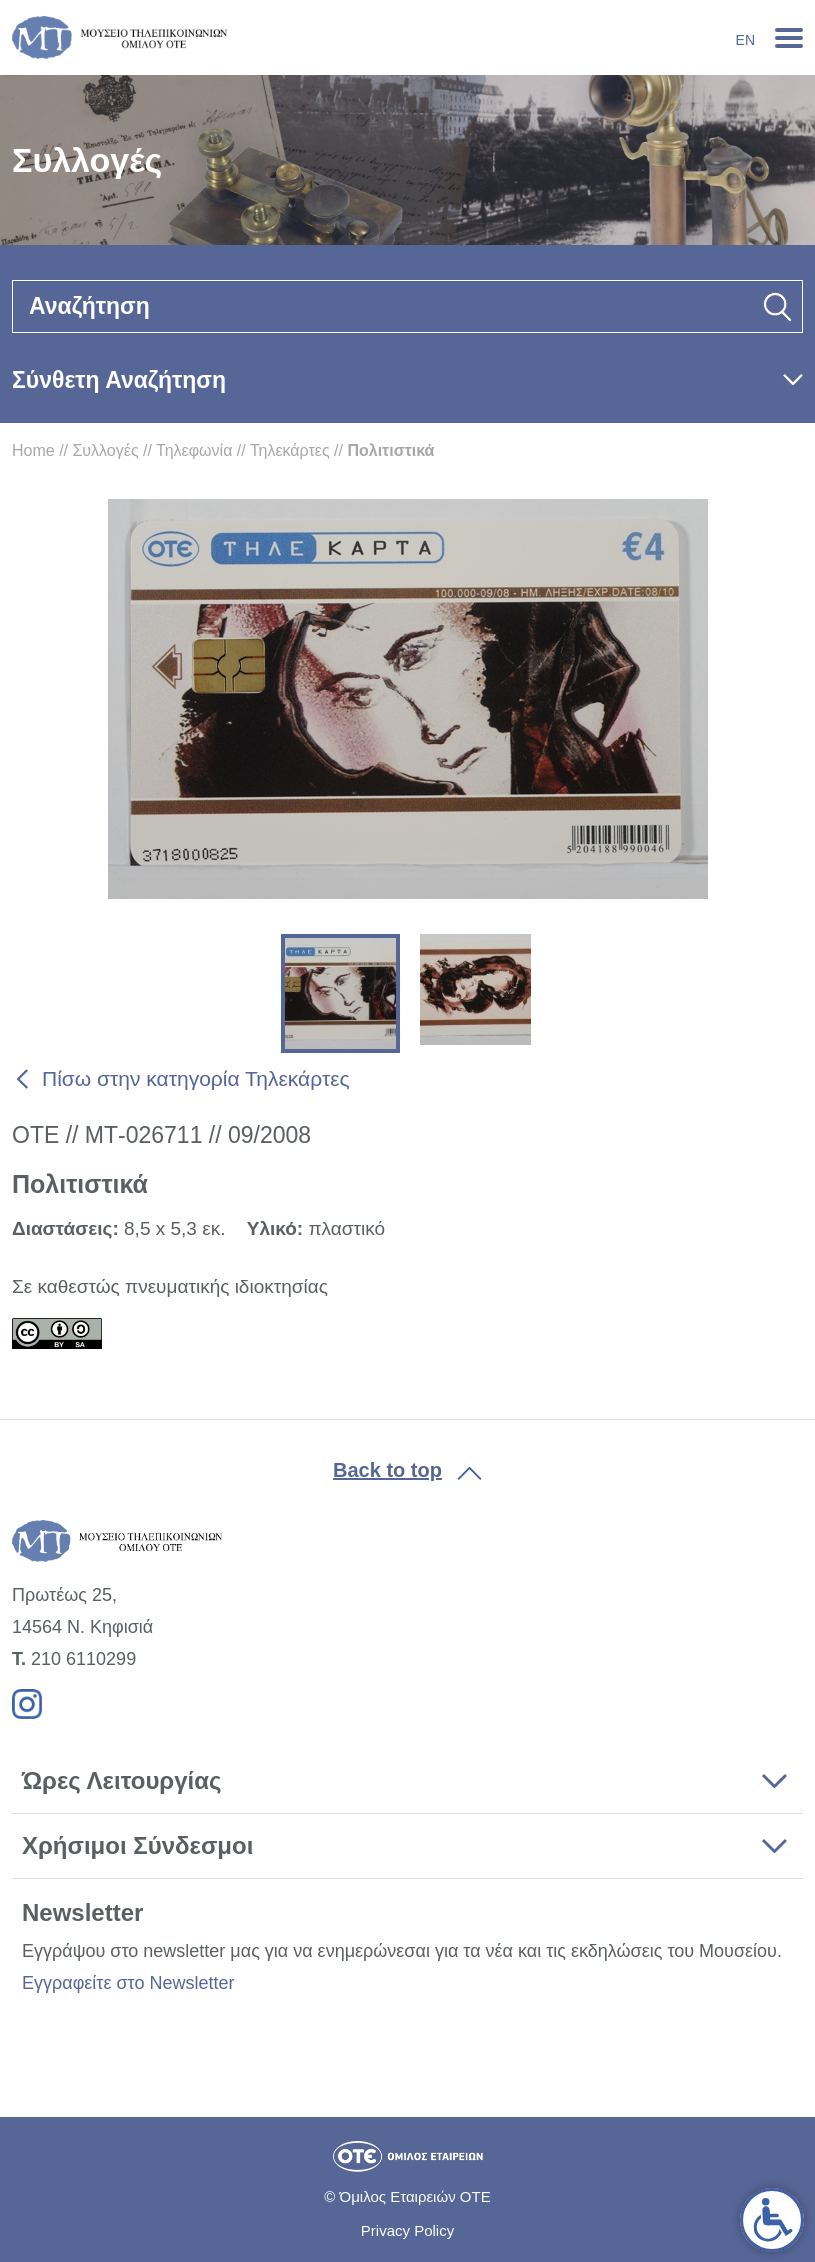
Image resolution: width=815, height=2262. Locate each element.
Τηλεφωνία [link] (194, 450)
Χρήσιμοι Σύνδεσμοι (137, 1845)
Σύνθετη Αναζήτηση (119, 380)
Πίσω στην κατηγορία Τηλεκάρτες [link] (196, 1078)
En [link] (745, 40)
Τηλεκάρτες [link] (290, 450)
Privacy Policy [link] (407, 2230)
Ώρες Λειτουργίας (121, 1780)
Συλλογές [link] (105, 450)
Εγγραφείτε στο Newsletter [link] (128, 1983)
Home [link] (33, 450)
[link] (772, 2220)
